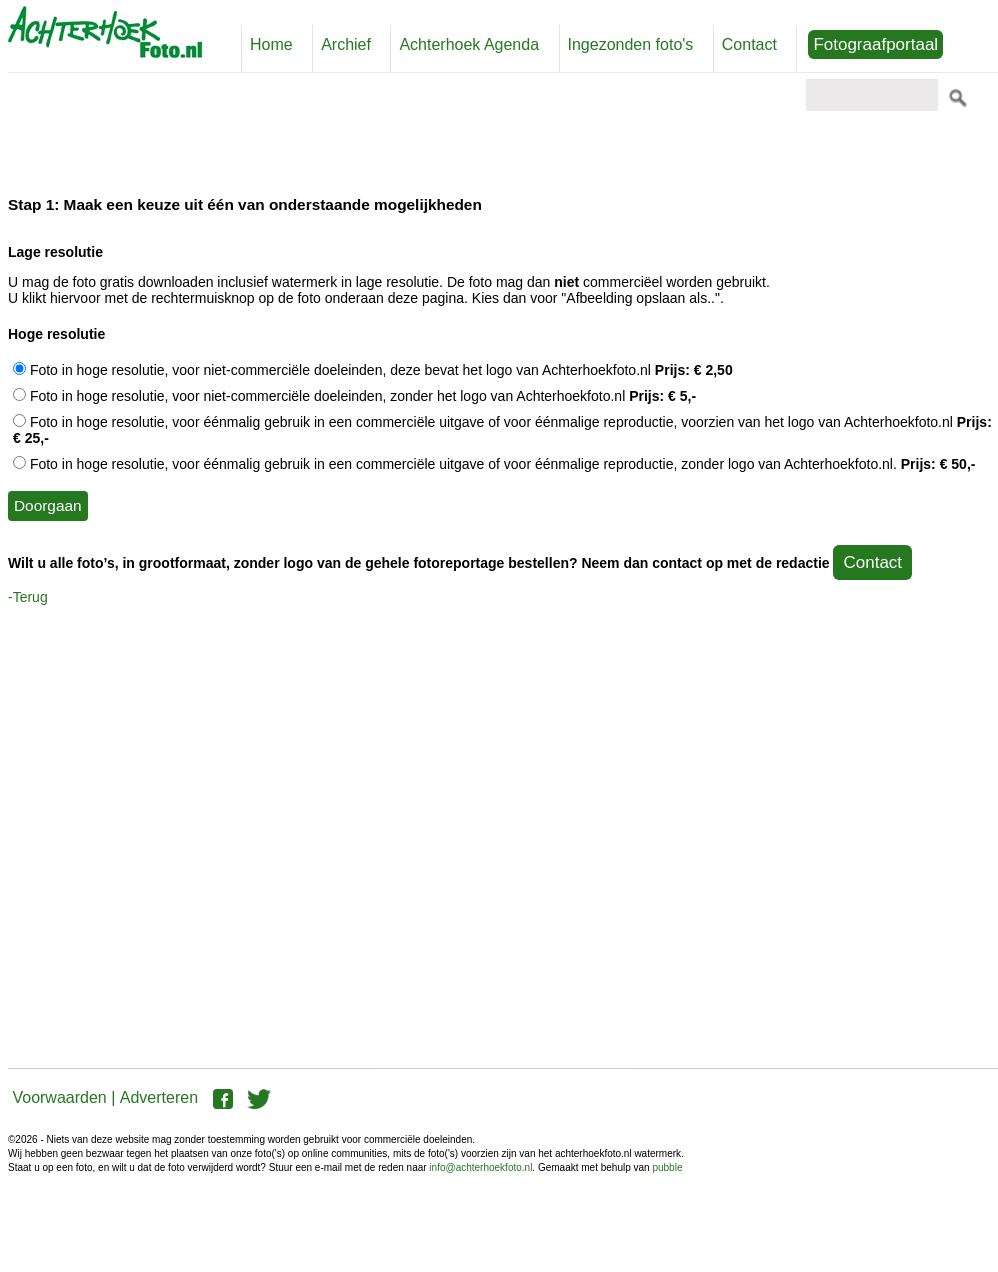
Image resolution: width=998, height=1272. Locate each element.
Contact (749, 44)
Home (271, 44)
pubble (667, 1167)
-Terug (28, 597)
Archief (346, 44)
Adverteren (159, 1097)
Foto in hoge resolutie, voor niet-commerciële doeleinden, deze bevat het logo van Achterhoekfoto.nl (373, 370)
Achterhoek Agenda (469, 44)
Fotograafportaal (875, 44)
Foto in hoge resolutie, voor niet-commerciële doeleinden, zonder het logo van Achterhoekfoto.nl (354, 396)
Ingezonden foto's (631, 44)
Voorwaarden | (63, 1097)
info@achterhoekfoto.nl (480, 1167)
